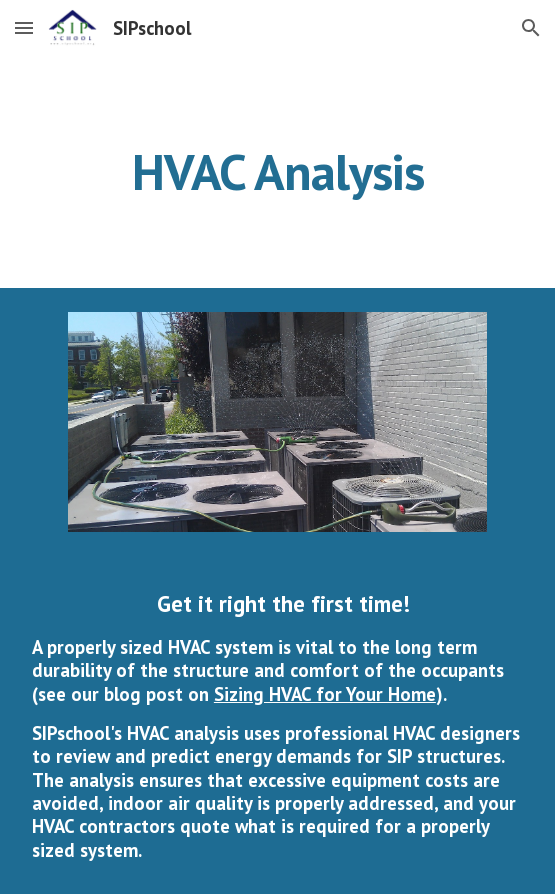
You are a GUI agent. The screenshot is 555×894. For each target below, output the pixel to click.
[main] (277, 172)
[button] (24, 27)
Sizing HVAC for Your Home (325, 694)
